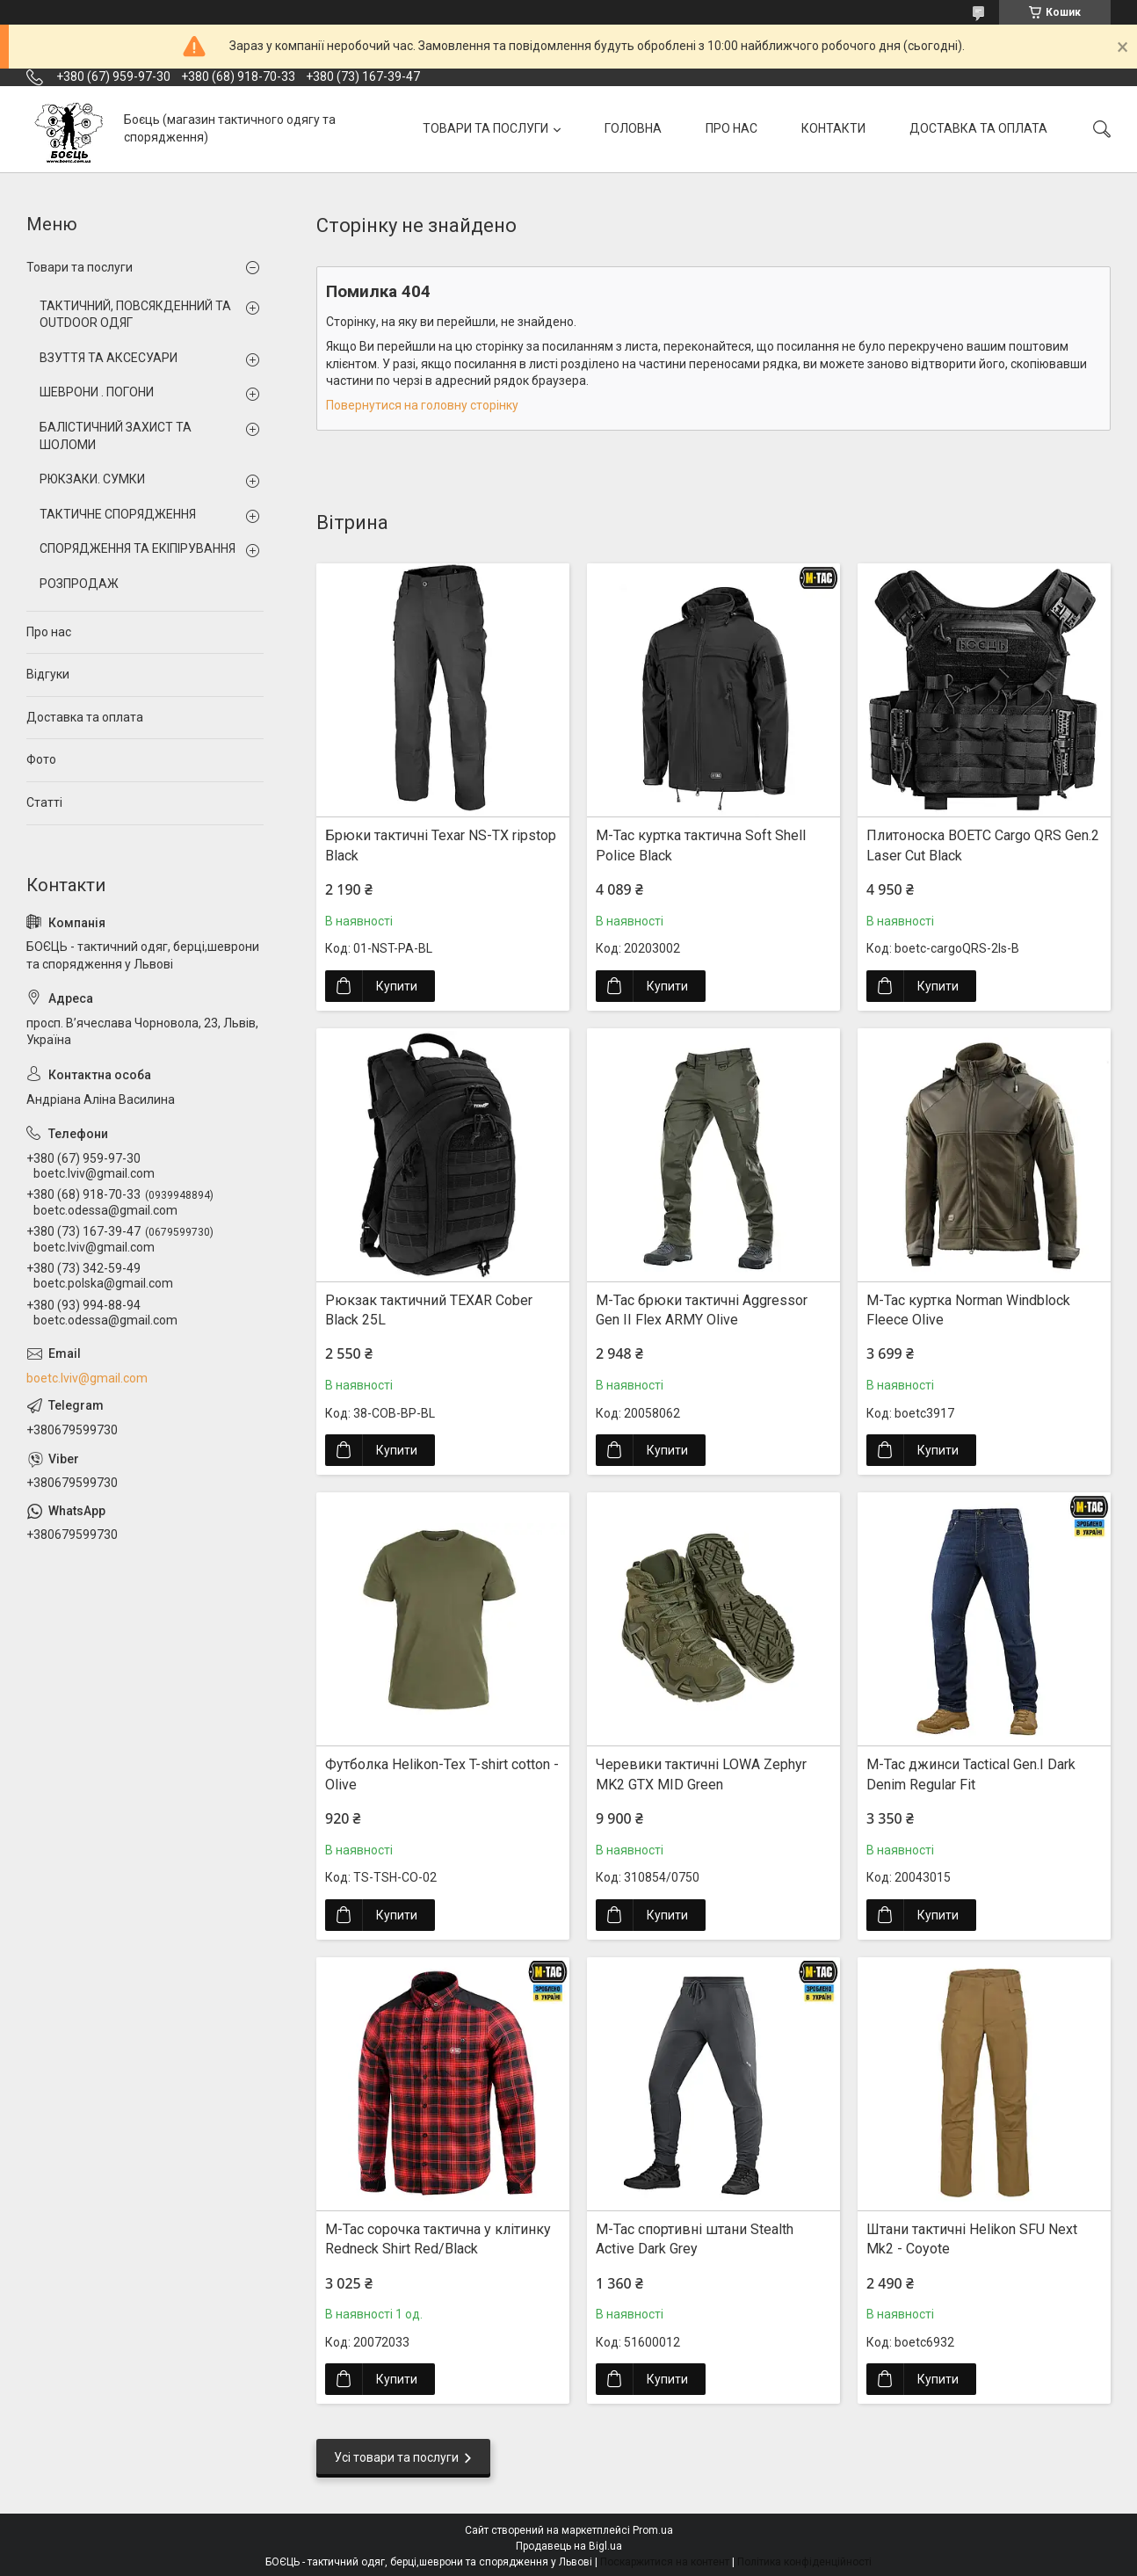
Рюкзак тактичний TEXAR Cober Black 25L (428, 1310)
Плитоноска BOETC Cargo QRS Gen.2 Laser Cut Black (982, 845)
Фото (41, 759)
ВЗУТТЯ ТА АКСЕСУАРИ (108, 358)
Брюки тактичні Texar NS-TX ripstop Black (440, 845)
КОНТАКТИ (833, 128)
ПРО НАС (731, 128)
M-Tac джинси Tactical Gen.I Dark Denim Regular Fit (970, 1774)
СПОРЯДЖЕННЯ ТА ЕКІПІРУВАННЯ (137, 548)
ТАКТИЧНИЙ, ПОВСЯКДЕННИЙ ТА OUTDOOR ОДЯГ (135, 314)
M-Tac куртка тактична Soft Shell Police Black (701, 845)
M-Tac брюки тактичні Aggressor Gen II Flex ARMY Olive (701, 1310)
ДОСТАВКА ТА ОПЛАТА (978, 128)
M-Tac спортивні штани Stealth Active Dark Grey (694, 2239)
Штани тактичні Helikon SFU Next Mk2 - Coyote (971, 2239)
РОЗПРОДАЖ (79, 584)
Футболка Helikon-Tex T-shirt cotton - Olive (442, 1774)
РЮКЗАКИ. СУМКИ (92, 479)
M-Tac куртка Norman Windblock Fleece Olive (968, 1310)
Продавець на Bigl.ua (569, 2546)
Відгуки (47, 674)
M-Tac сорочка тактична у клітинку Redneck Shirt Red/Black (438, 2239)
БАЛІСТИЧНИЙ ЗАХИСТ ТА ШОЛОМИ (116, 436)
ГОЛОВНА (633, 128)
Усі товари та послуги (396, 2457)
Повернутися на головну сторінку (422, 405)
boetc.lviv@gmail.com (87, 1378)
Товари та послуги (79, 267)
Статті (44, 802)
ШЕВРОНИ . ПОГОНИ (97, 392)
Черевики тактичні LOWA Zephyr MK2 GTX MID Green (701, 1774)
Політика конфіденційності (804, 2562)
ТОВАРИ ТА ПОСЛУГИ (485, 128)
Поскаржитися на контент (664, 2562)
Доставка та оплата (84, 717)
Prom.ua (653, 2530)
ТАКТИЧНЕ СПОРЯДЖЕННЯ (118, 514)
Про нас (48, 632)
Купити (396, 986)
